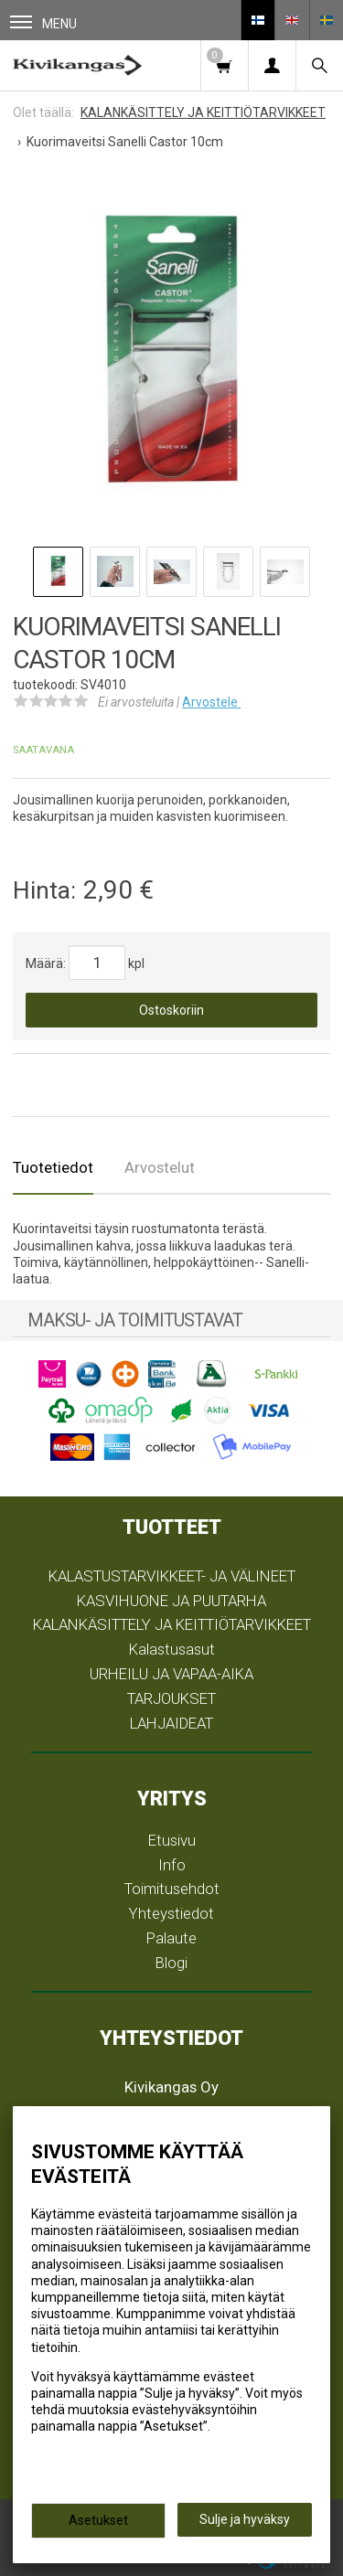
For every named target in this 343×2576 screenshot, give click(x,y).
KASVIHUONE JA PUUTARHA (171, 1600)
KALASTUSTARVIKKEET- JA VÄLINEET (171, 1576)
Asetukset (98, 2520)
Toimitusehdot (172, 1888)
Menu (43, 23)
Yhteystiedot (171, 1913)
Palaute (171, 1938)
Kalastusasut (172, 1649)
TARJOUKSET (171, 1698)
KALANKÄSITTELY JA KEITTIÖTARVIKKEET (172, 1624)
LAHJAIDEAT (171, 1723)
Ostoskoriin (171, 1010)
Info (172, 1865)
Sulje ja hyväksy (244, 2519)
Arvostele (211, 702)
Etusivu (172, 1840)
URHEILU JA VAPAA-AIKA (171, 1674)
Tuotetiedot (53, 1167)
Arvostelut (159, 1167)
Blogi (171, 1962)
